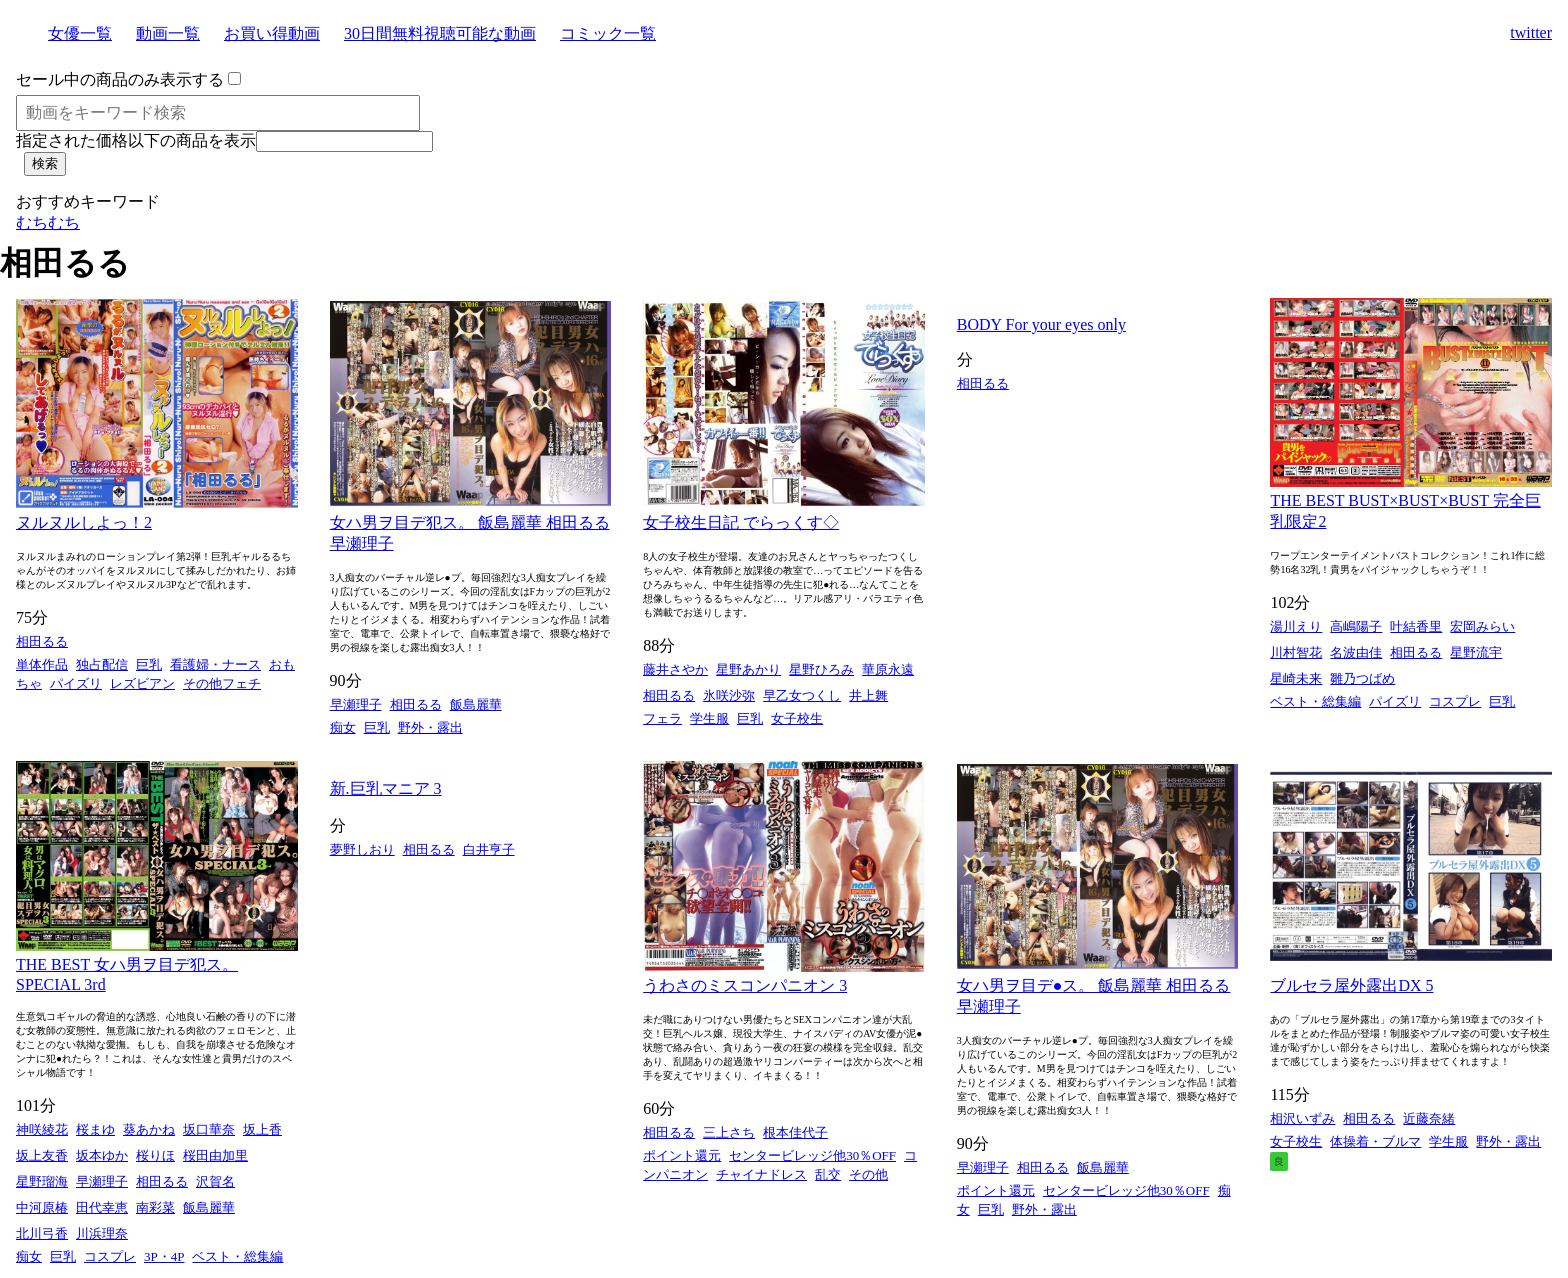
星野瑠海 (42, 1181)
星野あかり (748, 669)
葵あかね (149, 1129)
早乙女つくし (802, 695)
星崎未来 (1296, 678)
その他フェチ (222, 683)
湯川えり (1296, 626)
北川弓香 (42, 1233)
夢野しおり (362, 849)
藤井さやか (675, 669)
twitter (1531, 32)
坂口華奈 (209, 1129)
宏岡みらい (1482, 626)
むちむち (48, 222)
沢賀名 (215, 1181)
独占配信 (102, 664)
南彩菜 (155, 1207)
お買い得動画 (272, 33)
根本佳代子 (795, 1132)
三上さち (729, 1132)
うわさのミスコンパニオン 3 (745, 985)
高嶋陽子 (1356, 626)
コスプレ (1455, 701)
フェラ (662, 718)
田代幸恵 (102, 1207)
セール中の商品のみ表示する (120, 79)
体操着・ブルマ (1375, 1141)
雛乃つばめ (1362, 678)
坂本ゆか (102, 1155)
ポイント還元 (682, 1155)
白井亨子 (489, 849)
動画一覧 (168, 33)
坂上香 (262, 1129)
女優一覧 (80, 33)
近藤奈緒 (1429, 1118)
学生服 (709, 718)
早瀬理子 (356, 704)
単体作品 (42, 664)
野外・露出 (430, 727)
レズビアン (142, 683)
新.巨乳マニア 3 (386, 788)
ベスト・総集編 (1315, 701)
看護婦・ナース (215, 664)
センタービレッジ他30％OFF (812, 1155)
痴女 (343, 727)
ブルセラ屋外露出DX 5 (1351, 985)
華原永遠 (888, 669)
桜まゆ (95, 1129)
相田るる (42, 641)
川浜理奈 (102, 1233)
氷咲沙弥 (729, 695)
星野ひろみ (821, 669)
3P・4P (164, 1256)
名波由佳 (1356, 652)
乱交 (828, 1174)
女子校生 (797, 718)
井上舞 (868, 695)
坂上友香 (42, 1155)
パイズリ (76, 683)
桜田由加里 (215, 1155)
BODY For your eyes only (1041, 324)
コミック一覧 (608, 33)
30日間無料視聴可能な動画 (440, 33)
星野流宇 (1476, 652)
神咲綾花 (42, 1129)
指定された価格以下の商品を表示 (136, 140)
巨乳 (149, 664)
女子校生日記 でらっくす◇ (741, 522)
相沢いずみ (1302, 1118)
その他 (868, 1174)
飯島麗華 (476, 704)
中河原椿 (42, 1207)
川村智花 (1296, 652)
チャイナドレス (761, 1174)
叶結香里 (1416, 626)
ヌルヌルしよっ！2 (84, 522)
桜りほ (155, 1155)
